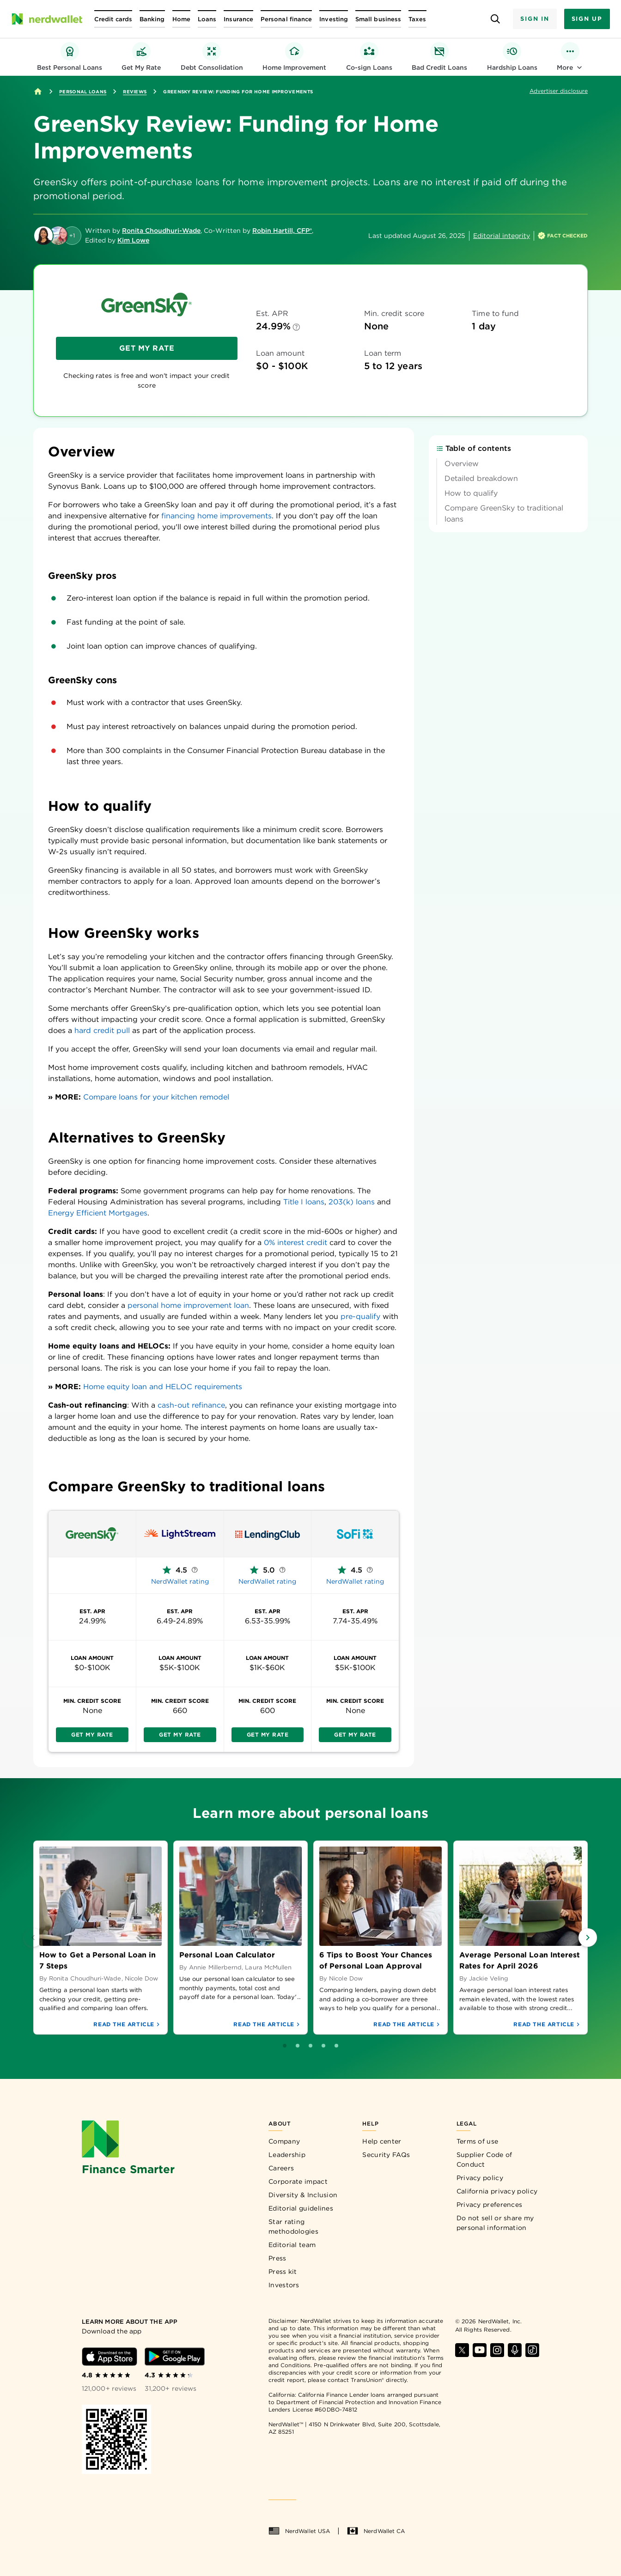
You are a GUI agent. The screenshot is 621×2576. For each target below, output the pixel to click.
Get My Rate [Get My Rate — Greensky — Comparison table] (92, 1734)
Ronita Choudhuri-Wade (161, 230)
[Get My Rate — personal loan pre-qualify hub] (141, 57)
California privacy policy (497, 2191)
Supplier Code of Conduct (484, 2159)
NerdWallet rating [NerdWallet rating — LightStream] (180, 1581)
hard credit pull (102, 1030)
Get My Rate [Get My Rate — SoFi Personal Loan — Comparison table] (355, 1734)
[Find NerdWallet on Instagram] (497, 2350)
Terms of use (478, 2141)
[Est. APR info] (296, 327)
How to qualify (471, 543)
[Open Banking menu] (152, 19)
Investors (283, 2285)
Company (284, 2141)
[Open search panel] (495, 19)
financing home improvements (216, 515)
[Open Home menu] (181, 19)
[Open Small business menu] (378, 19)
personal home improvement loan (188, 1305)
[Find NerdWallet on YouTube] (480, 2350)
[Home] (38, 91)
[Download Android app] (175, 2356)
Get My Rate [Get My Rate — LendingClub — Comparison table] (268, 1734)
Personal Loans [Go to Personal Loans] (82, 91)
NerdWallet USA (299, 2531)
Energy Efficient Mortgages (97, 1213)
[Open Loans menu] (207, 19)
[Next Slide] (587, 1937)
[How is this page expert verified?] (563, 236)
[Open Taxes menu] (417, 19)
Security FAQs (386, 2154)
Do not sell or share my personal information (495, 2222)
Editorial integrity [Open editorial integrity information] (501, 235)
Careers (281, 2168)
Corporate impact (298, 2181)
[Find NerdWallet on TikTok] (532, 2350)
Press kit (282, 2271)
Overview (461, 514)
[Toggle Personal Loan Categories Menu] (570, 57)
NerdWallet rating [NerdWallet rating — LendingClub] (267, 1581)
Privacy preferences (490, 2204)
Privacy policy (480, 2177)
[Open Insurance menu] (238, 19)
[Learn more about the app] (143, 2322)
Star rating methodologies (293, 2226)
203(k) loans (352, 1201)
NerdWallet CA (376, 2531)
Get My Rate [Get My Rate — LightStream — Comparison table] (180, 1734)
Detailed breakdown (481, 528)
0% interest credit (295, 1242)
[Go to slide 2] (317, 2045)
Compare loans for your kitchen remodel (156, 1097)
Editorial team (292, 2244)
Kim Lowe (133, 240)
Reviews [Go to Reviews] (134, 91)
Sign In (534, 18)
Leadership (286, 2154)
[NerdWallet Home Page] (46, 19)
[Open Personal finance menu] (286, 19)
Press (277, 2258)
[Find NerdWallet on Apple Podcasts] (515, 2350)
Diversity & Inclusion (302, 2195)
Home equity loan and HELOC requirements (162, 1386)
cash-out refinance (191, 1405)
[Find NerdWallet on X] (462, 2350)
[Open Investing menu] (333, 19)
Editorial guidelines (300, 2208)
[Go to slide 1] (304, 2045)
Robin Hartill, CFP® (282, 230)
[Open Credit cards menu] (113, 19)
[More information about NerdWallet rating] (194, 1570)
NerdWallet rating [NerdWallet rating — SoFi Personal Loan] (355, 1581)
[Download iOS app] (109, 2356)
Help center (381, 2141)
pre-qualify (360, 1316)
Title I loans (303, 1201)
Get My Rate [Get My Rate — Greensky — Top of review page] (147, 348)
